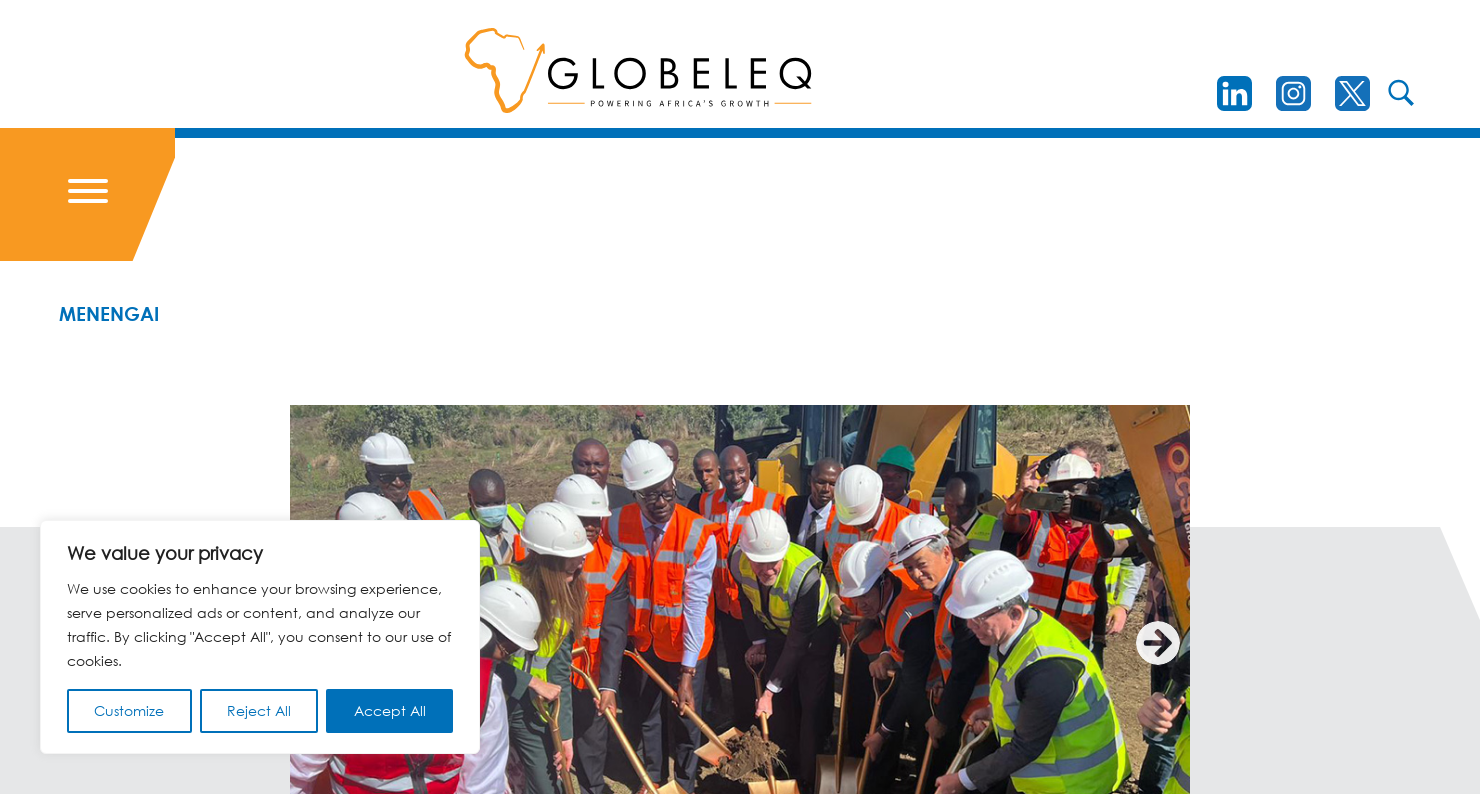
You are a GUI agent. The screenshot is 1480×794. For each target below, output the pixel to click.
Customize (129, 710)
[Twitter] (1352, 93)
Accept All (390, 710)
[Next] (1158, 643)
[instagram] (1293, 93)
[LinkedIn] (1234, 93)
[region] (260, 637)
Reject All (259, 710)
